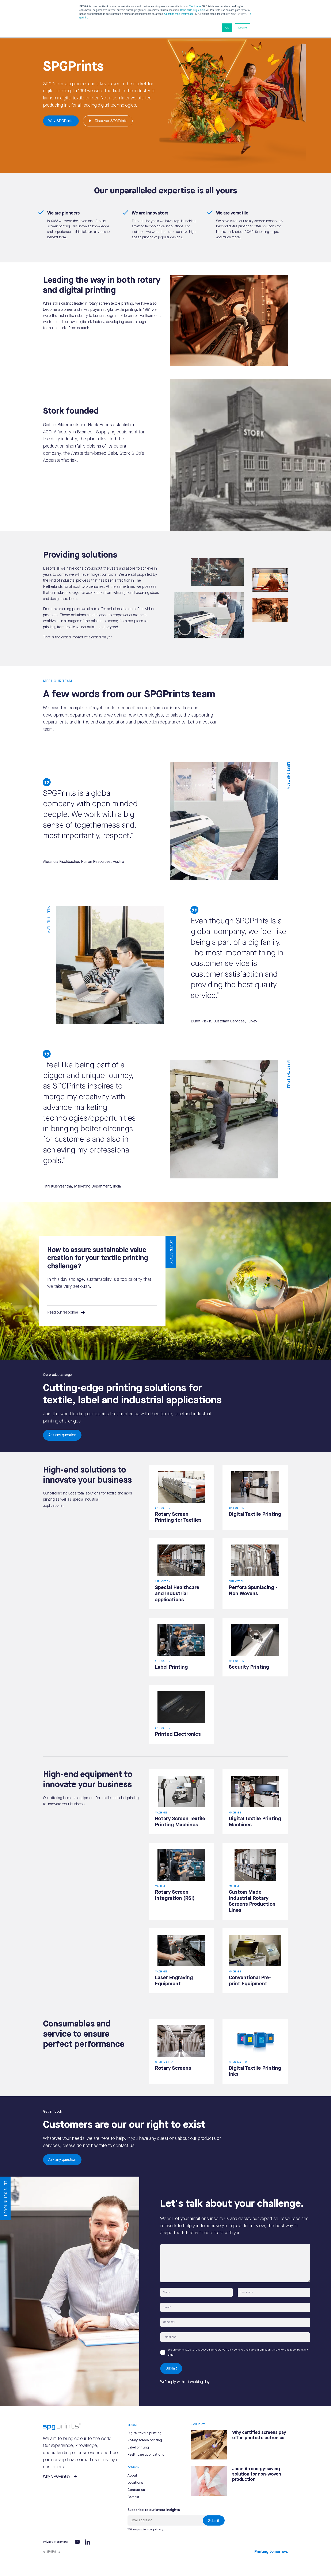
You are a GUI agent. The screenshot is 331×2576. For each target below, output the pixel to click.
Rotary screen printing (145, 2440)
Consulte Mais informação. (179, 13)
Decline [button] (242, 27)
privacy (158, 2529)
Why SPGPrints (60, 121)
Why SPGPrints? (57, 2476)
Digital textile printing (144, 2433)
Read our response (62, 1312)
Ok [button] (227, 27)
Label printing (138, 2448)
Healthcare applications (146, 2455)
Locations (135, 2483)
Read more (195, 6)
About (132, 2476)
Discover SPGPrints (111, 121)
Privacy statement (55, 2542)
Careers (133, 2497)
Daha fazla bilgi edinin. (193, 10)
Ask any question (62, 1435)
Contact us (136, 2490)
